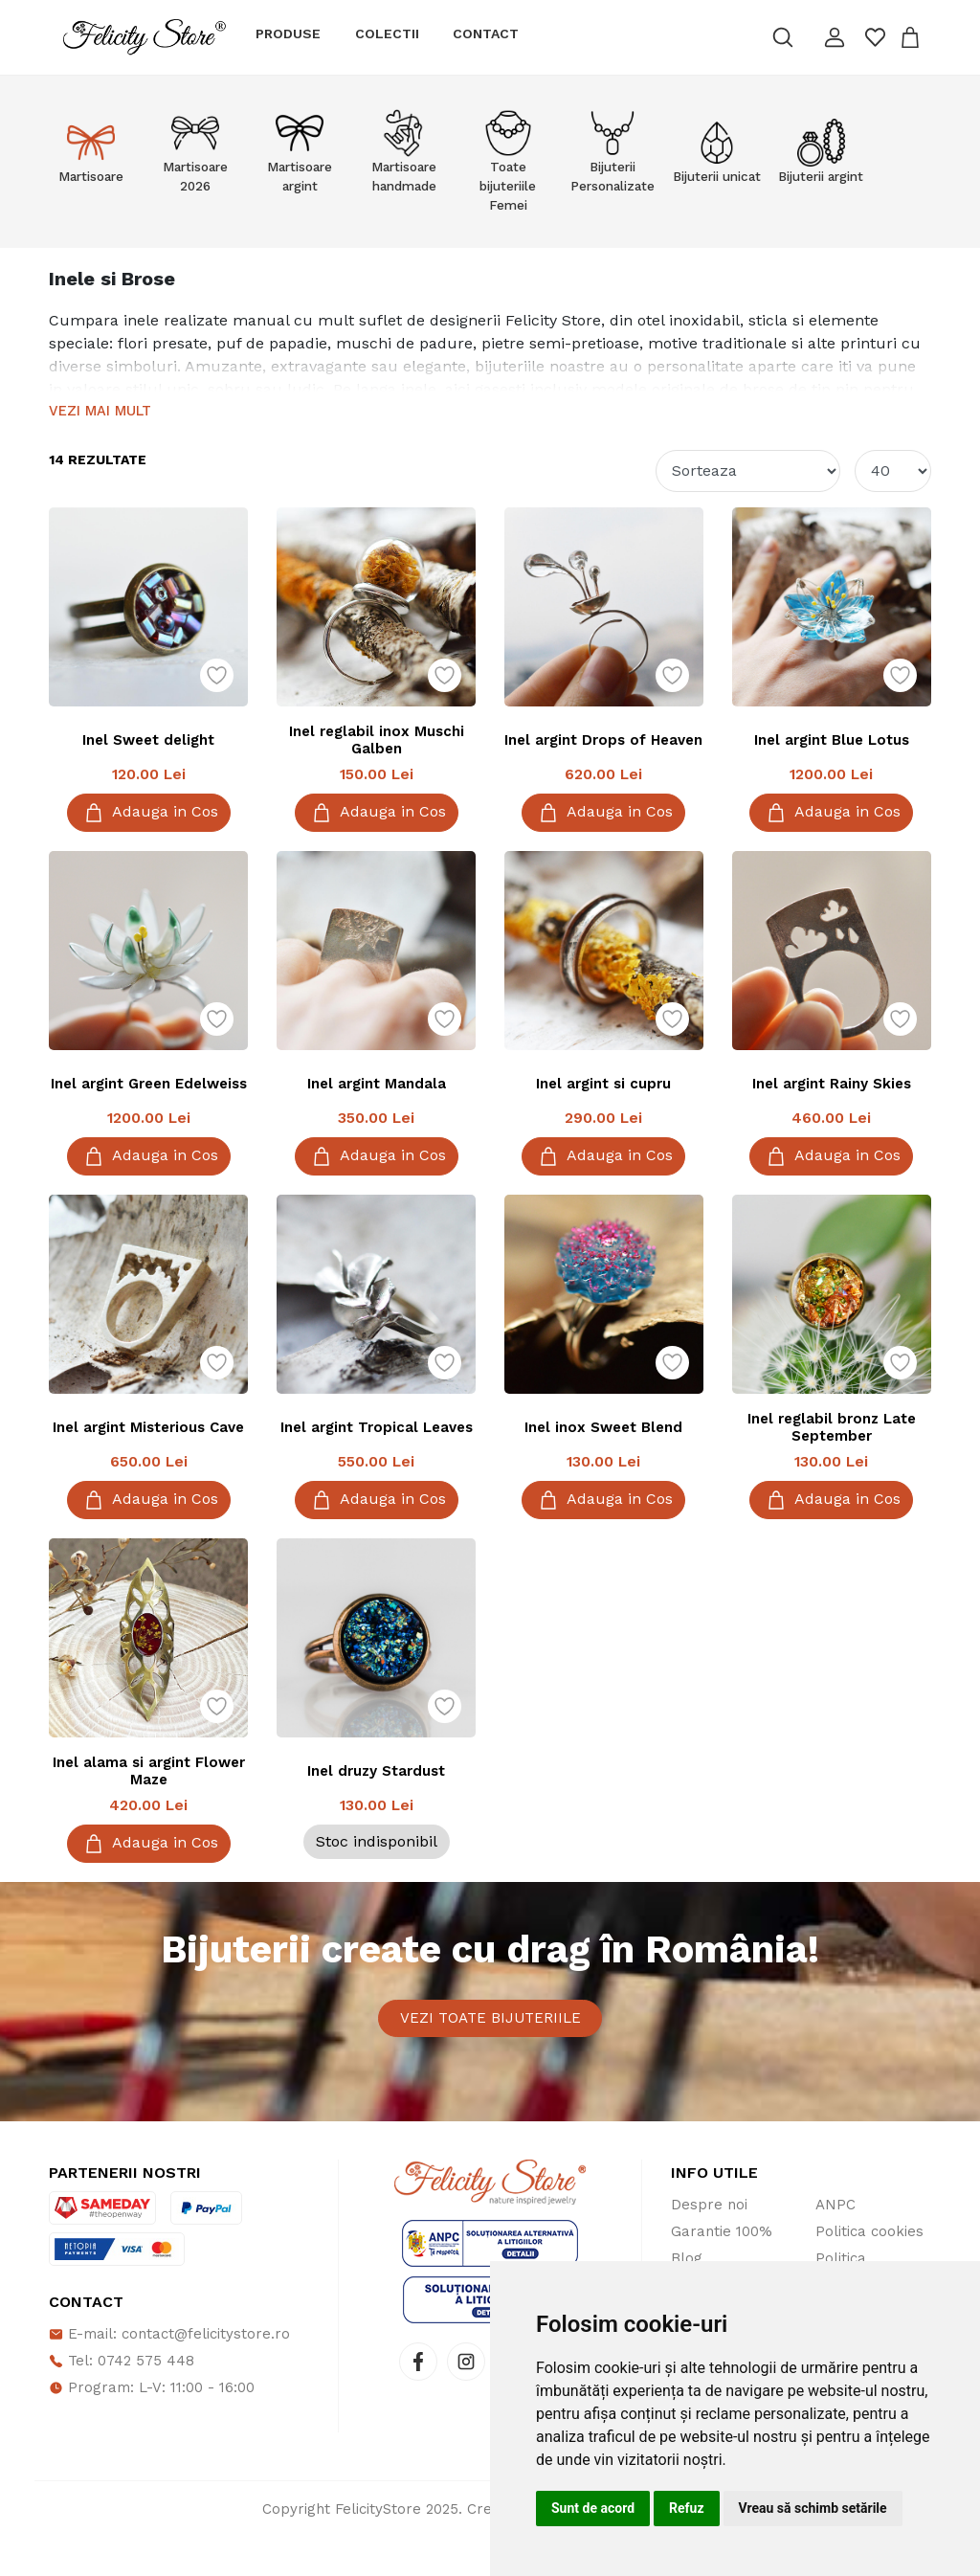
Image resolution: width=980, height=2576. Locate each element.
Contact (486, 33)
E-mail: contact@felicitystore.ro (169, 2373)
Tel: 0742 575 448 (121, 2399)
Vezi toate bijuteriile (490, 2037)
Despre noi (709, 2243)
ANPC (835, 2243)
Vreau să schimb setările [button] (813, 2508)
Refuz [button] (686, 2508)
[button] (834, 37)
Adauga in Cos (148, 812)
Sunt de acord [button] (593, 2508)
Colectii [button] (387, 33)
